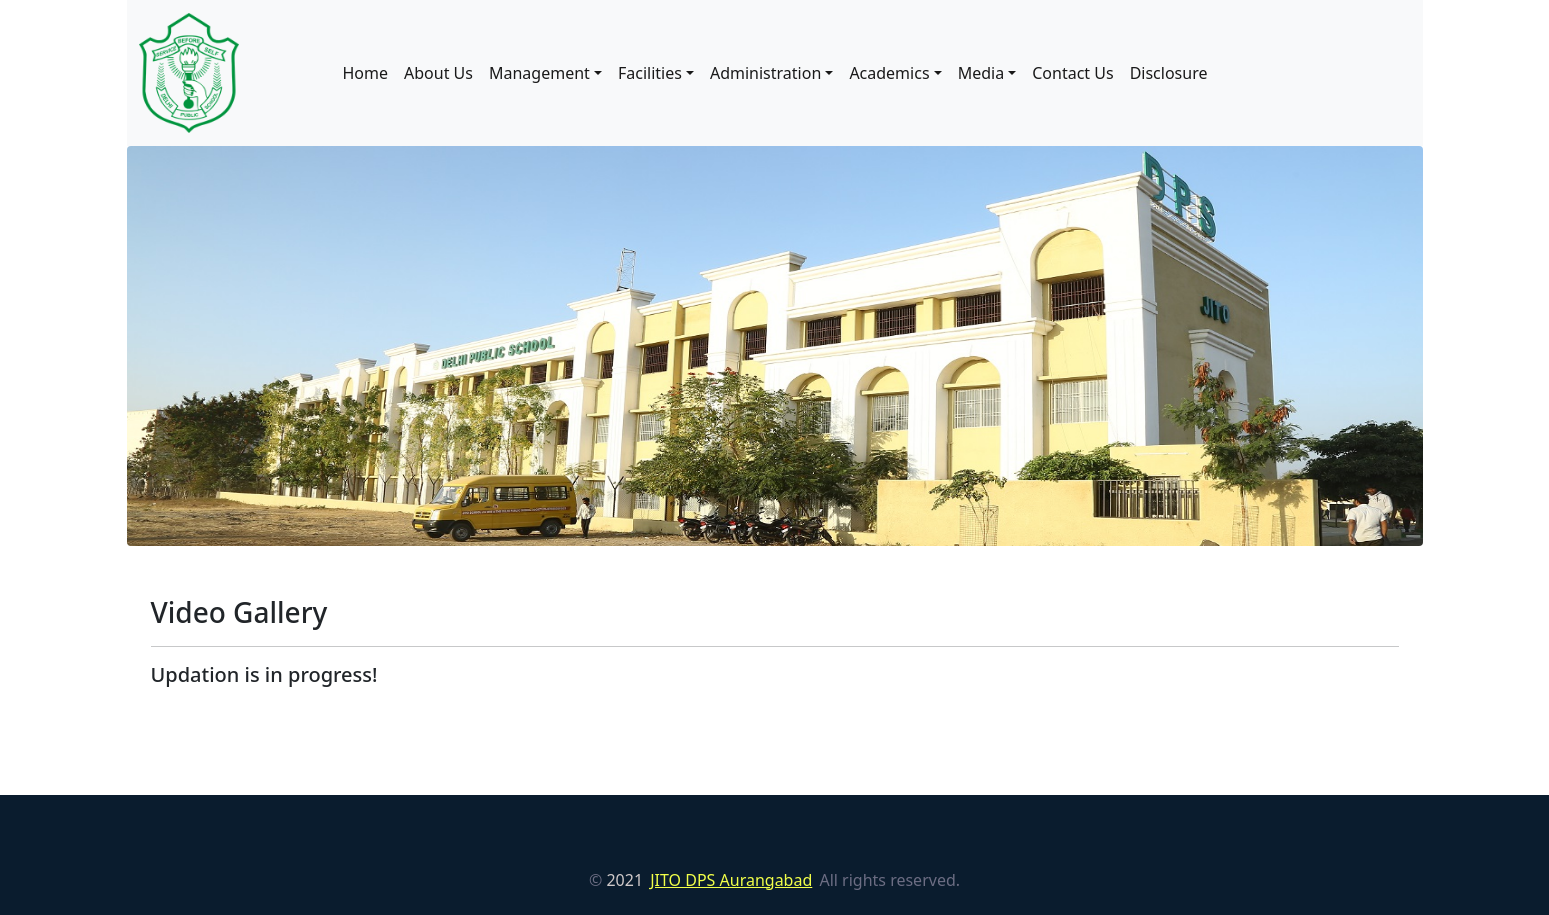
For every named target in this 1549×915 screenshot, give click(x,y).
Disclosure (1169, 73)
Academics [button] (889, 73)
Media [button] (981, 73)
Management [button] (539, 73)
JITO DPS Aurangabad (731, 880)
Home (366, 73)
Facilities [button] (650, 73)
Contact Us (1072, 73)
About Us (438, 73)
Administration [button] (765, 73)
